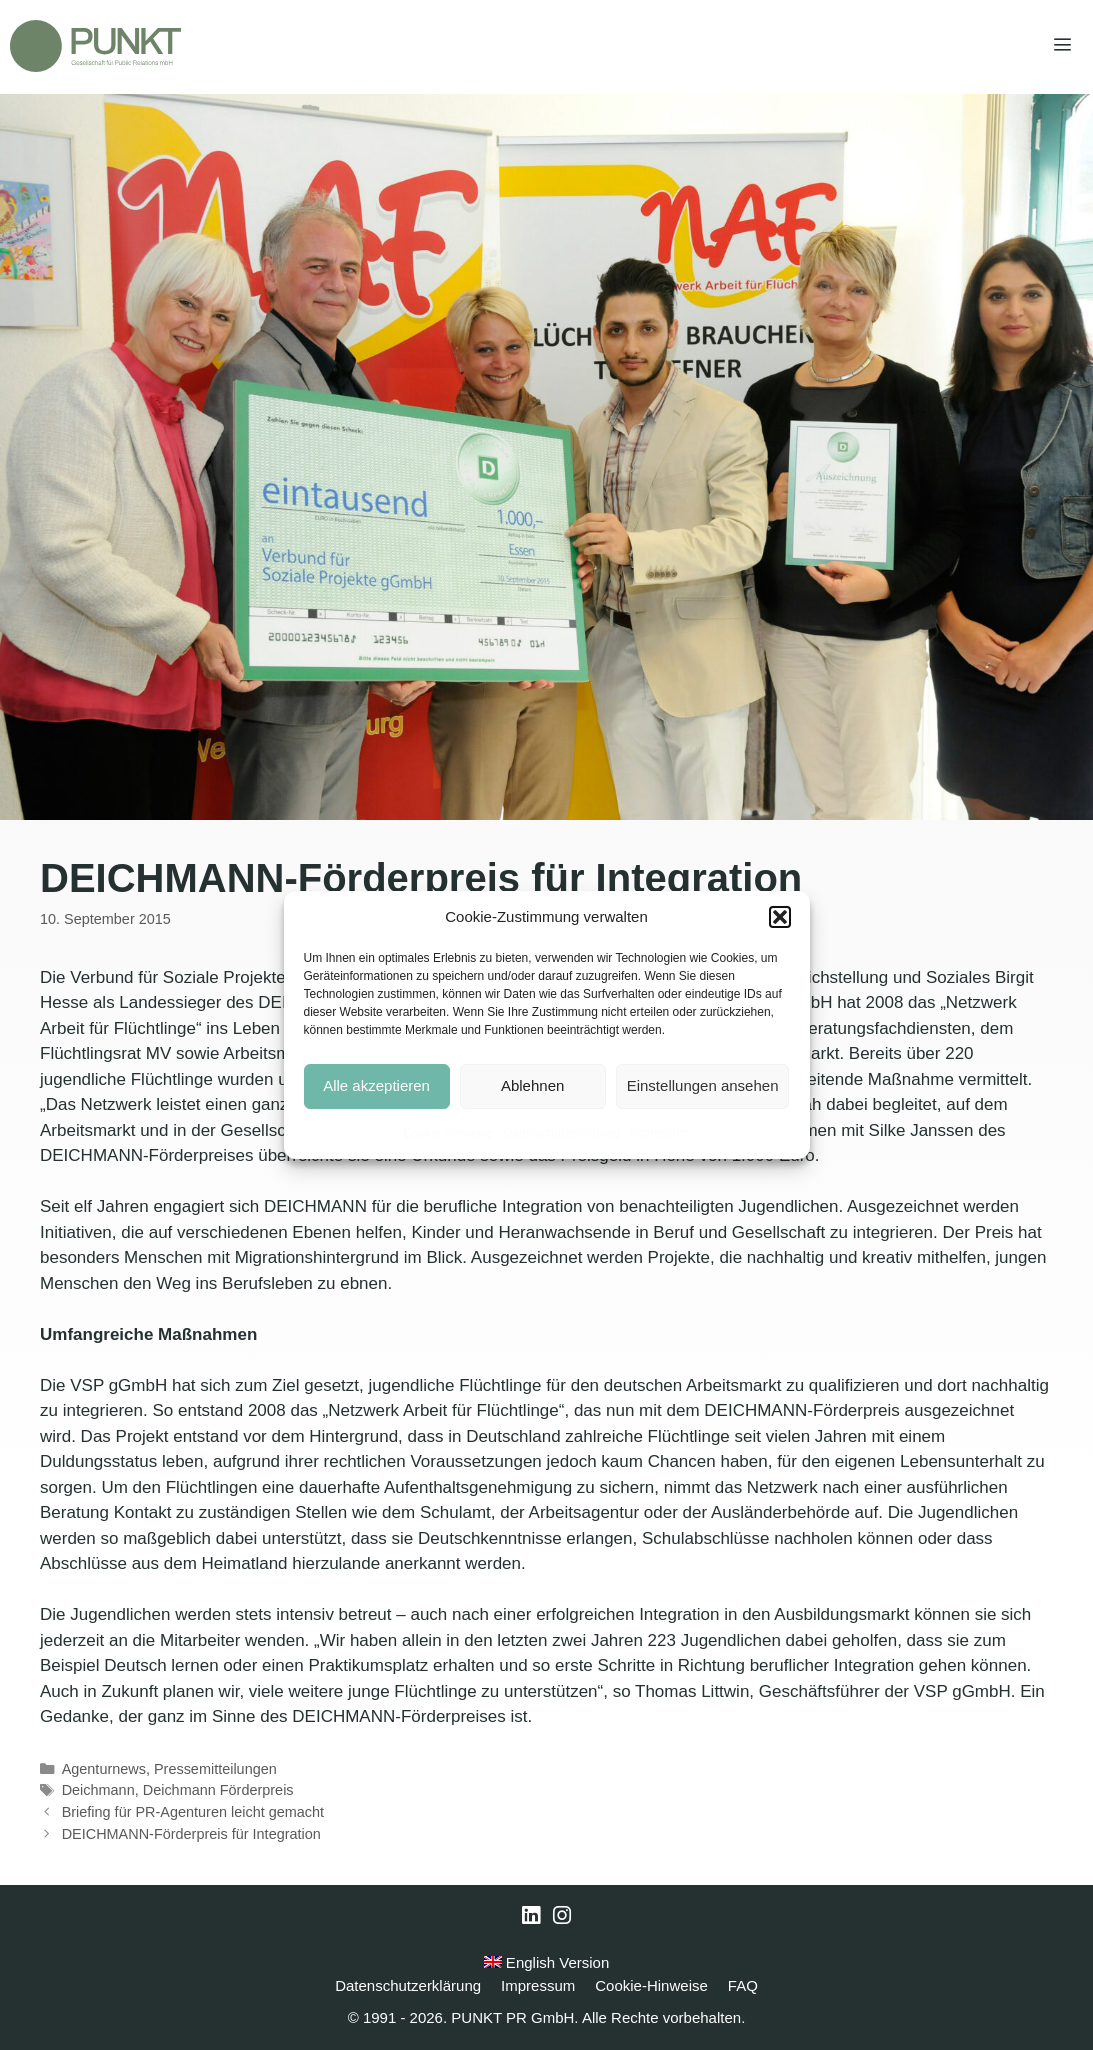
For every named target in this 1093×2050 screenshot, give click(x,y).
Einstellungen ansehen (703, 1085)
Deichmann (98, 1790)
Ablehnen (532, 1085)
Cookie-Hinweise (448, 1133)
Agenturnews (104, 1769)
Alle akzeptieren (376, 1085)
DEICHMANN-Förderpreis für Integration (191, 1834)
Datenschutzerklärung (561, 1133)
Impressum (659, 1133)
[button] (780, 917)
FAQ (743, 1985)
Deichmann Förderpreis (218, 1790)
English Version (547, 1962)
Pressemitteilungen (215, 1769)
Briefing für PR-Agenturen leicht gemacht (193, 1812)
